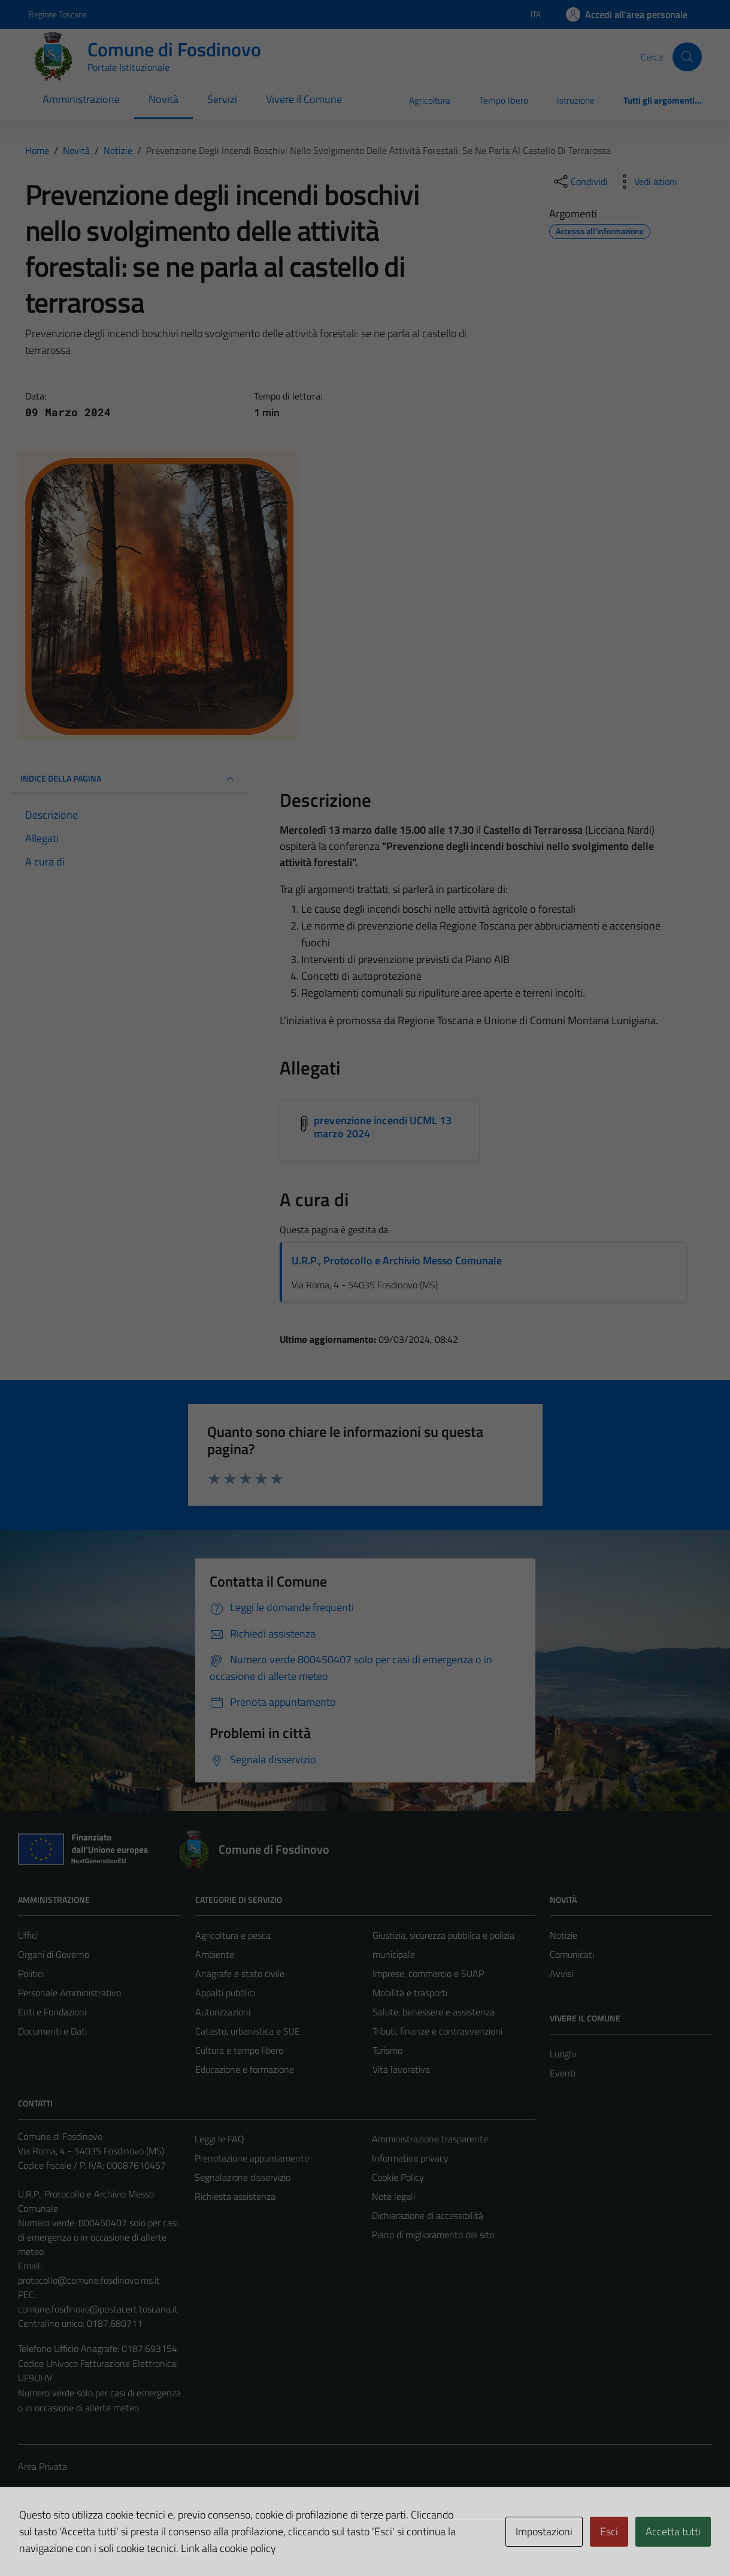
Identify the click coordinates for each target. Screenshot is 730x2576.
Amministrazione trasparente (430, 2139)
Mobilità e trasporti (409, 1992)
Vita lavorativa (401, 2069)
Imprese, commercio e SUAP (428, 1973)
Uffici (28, 1935)
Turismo (387, 2050)
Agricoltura (429, 100)
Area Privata (42, 2466)
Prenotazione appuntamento (252, 2158)
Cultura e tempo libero (239, 2050)
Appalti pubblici (225, 1992)
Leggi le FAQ (219, 2139)
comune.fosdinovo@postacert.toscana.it (98, 2309)
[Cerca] (687, 57)
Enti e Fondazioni (52, 2012)
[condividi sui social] (579, 181)
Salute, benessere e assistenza (433, 2012)
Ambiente (214, 1954)
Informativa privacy (410, 2158)
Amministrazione (81, 99)
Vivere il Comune (304, 99)
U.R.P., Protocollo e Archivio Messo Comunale (397, 1260)
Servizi (222, 99)
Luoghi (563, 2054)
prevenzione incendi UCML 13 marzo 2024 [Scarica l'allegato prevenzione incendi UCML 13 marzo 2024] (383, 1127)
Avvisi (561, 1973)
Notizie (563, 1935)
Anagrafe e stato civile (239, 1973)
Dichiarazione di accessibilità (427, 2215)
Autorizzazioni (222, 2012)
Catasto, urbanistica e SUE (247, 2031)
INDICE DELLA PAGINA (129, 778)
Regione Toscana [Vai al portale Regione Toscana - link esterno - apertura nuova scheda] (58, 14)
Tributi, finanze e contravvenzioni (437, 2031)
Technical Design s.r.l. (99, 2541)
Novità (163, 99)
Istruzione (576, 100)
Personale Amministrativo (69, 1992)
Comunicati (572, 1954)
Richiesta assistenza (235, 2196)
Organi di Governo (53, 1954)
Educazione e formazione (244, 2069)
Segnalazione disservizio (242, 2177)
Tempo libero (503, 100)
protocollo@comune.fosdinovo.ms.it (89, 2280)
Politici (31, 1973)
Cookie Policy (398, 2177)
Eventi (562, 2073)
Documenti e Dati (52, 2031)
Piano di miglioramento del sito (433, 2234)
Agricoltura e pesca (233, 1935)
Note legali (393, 2196)
